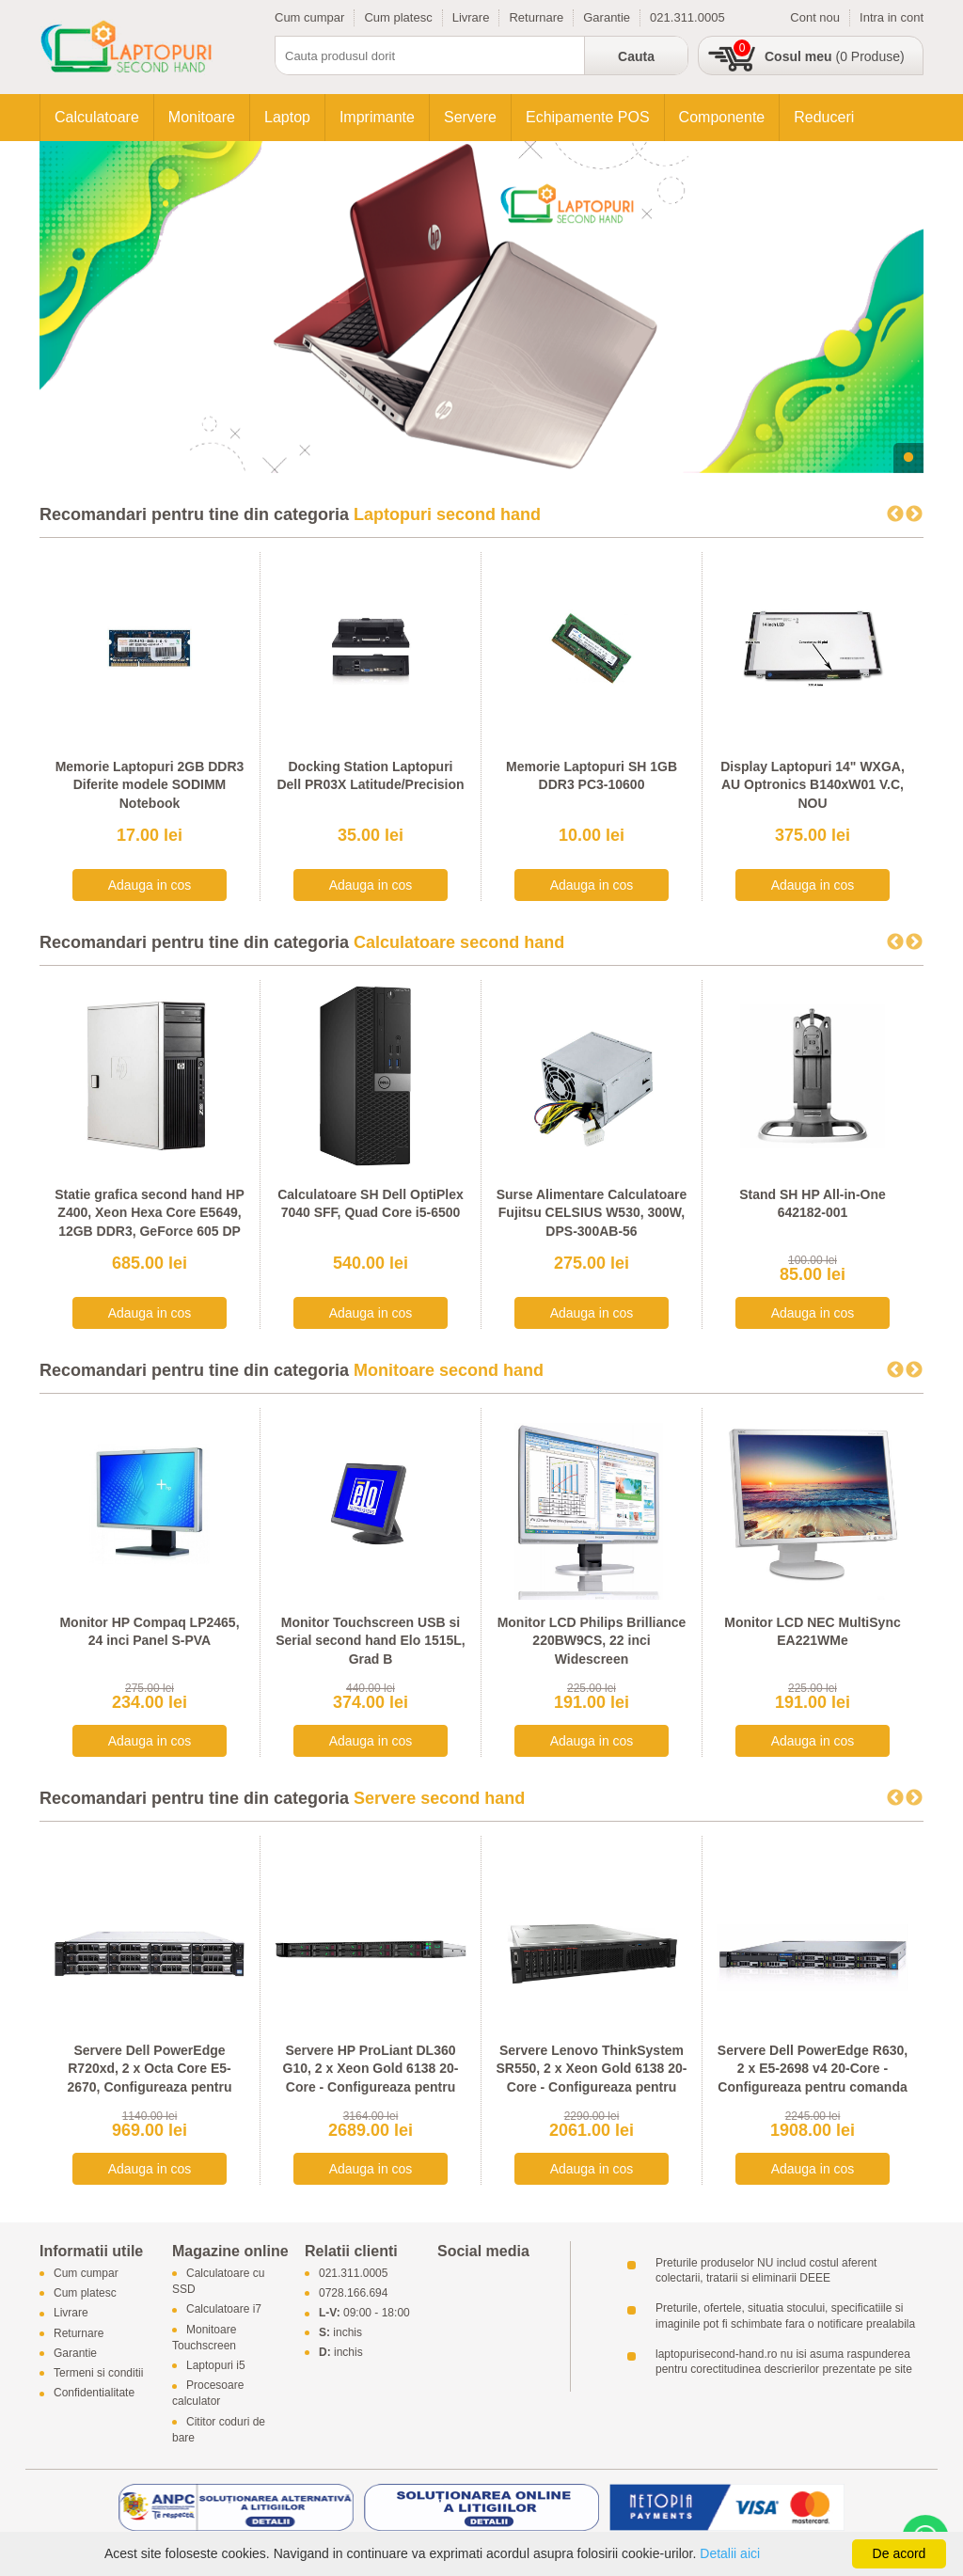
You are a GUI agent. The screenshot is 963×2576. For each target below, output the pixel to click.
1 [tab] (908, 458)
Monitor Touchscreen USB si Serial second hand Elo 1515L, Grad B (371, 1641)
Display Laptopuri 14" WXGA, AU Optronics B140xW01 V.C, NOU (812, 785)
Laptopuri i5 (215, 2365)
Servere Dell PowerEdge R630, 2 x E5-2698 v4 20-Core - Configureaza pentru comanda (813, 2068)
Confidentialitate (94, 2393)
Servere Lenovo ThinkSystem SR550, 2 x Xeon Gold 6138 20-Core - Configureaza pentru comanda (591, 2078)
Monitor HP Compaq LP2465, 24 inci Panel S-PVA (149, 1632)
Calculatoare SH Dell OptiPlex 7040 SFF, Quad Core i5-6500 (370, 1204)
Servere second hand (439, 1798)
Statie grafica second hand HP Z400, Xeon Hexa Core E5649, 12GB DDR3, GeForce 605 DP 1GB (150, 1222)
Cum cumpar (309, 17)
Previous (895, 514)
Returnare (536, 17)
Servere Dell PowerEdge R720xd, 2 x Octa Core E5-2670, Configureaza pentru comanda (149, 2078)
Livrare (471, 17)
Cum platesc (398, 17)
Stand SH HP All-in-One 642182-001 (812, 1204)
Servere (470, 117)
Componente (722, 117)
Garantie (606, 17)
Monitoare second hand (449, 1370)
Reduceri (824, 117)
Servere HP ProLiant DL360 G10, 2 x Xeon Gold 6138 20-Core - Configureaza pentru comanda (371, 2078)
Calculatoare (97, 117)
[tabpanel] (481, 307)
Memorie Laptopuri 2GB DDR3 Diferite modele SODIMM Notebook (150, 785)
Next (914, 514)
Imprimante (377, 117)
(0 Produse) (835, 56)
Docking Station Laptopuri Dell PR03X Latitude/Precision (370, 776)
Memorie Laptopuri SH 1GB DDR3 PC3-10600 (591, 776)
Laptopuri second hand (447, 514)
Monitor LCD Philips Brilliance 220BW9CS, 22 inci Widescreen (592, 1641)
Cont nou (815, 17)
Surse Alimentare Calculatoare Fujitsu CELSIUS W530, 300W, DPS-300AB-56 (592, 1213)
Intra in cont (892, 17)
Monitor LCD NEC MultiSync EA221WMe (812, 1632)
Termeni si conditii (98, 2372)
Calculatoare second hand (459, 942)
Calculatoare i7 (223, 2309)
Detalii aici (730, 2553)
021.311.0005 (687, 17)
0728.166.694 (353, 2293)
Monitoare (201, 117)
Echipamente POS (588, 117)
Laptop (287, 117)
